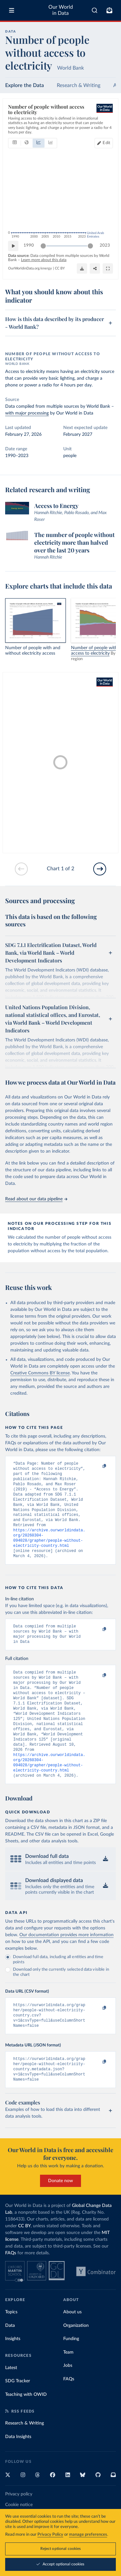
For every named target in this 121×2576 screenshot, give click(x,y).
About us (72, 2347)
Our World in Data (60, 10)
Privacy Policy (50, 2535)
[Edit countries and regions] (104, 143)
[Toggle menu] (11, 10)
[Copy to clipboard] (97, 1466)
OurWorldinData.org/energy (30, 268)
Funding (71, 2373)
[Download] (82, 268)
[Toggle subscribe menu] (109, 10)
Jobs (67, 2400)
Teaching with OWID (26, 2429)
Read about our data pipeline (36, 1199)
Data (10, 2360)
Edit (106, 143)
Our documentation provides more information (66, 1963)
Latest (11, 2402)
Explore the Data (24, 85)
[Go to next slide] (99, 869)
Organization (76, 2360)
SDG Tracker (17, 2416)
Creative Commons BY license (40, 1373)
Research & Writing (78, 85)
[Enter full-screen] (108, 268)
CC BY (60, 268)
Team (68, 2387)
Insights (12, 2373)
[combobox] (94, 10)
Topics (11, 2347)
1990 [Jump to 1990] (29, 245)
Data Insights (18, 2471)
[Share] (95, 268)
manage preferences (88, 2535)
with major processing (27, 413)
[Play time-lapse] (13, 246)
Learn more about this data (43, 260)
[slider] (43, 245)
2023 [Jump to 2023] (105, 245)
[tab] (15, 143)
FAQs (10, 2288)
